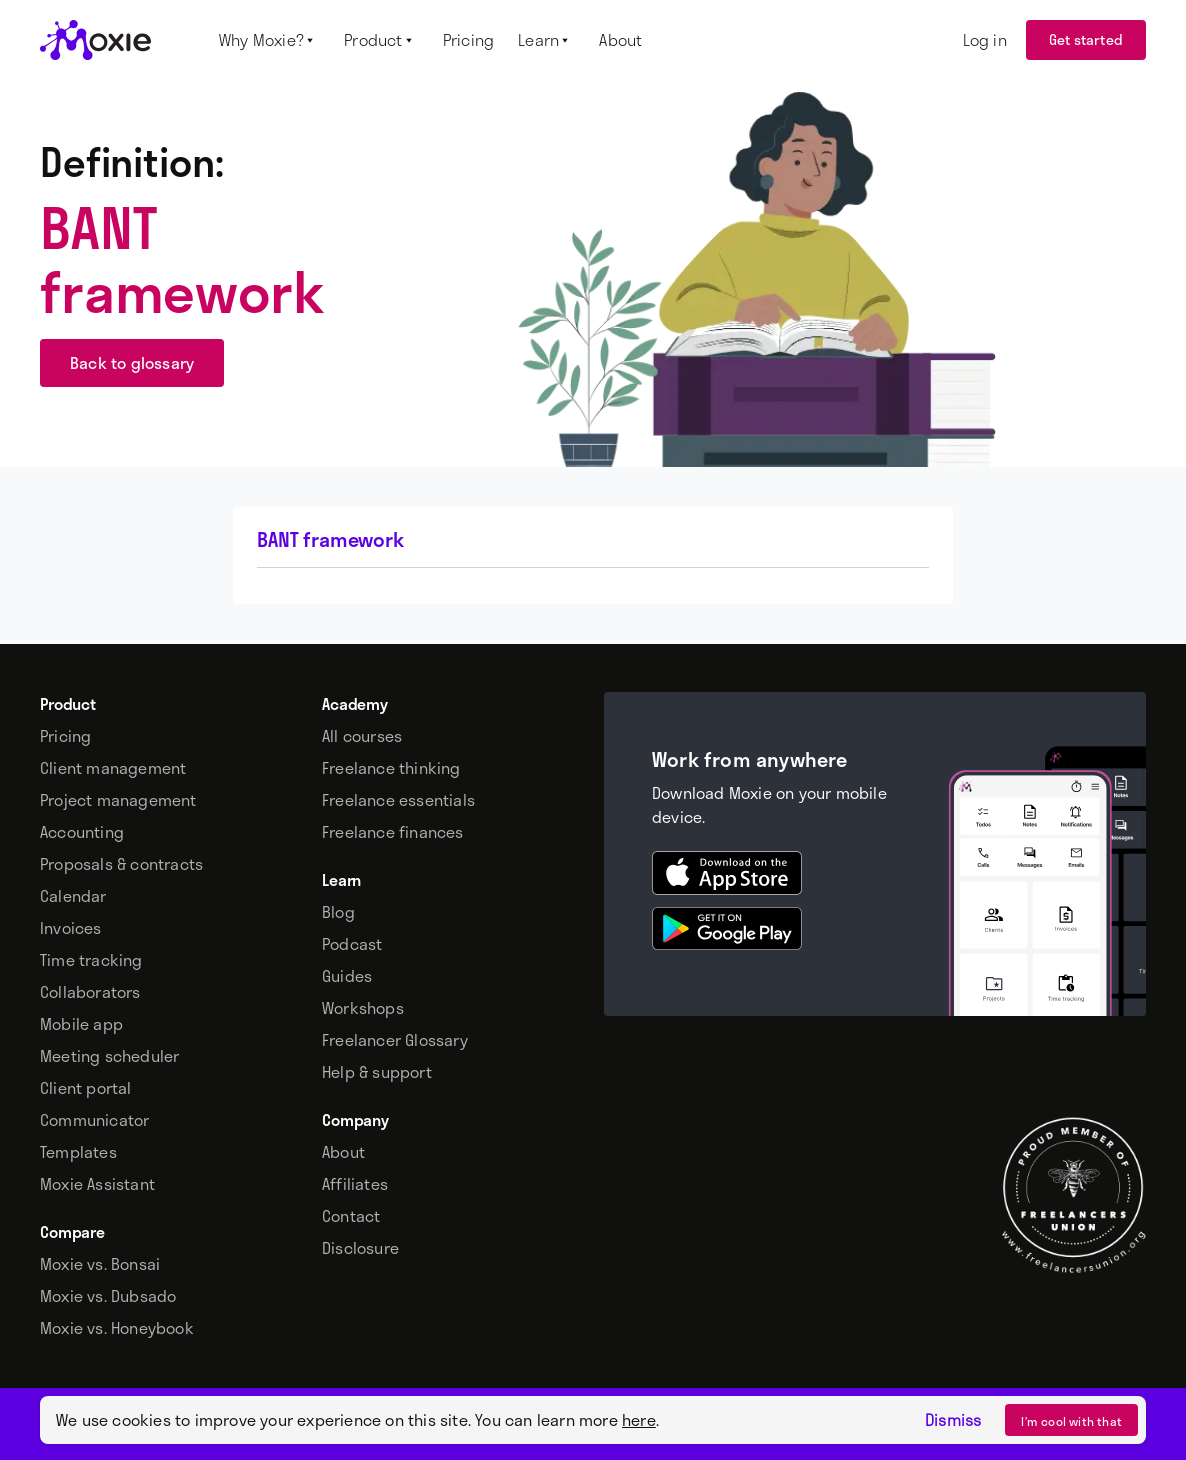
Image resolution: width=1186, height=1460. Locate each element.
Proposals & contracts (121, 864)
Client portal (86, 1088)
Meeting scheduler (109, 1056)
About (343, 1152)
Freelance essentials (398, 800)
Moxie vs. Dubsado (108, 1296)
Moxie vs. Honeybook (117, 1328)
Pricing (65, 736)
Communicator (94, 1120)
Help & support (377, 1072)
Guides (347, 976)
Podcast (352, 944)
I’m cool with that (1071, 1421)
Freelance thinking (391, 768)
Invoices (71, 928)
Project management (118, 800)
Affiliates (355, 1184)
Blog (338, 912)
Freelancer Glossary (395, 1040)
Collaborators (90, 992)
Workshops (363, 1008)
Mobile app (81, 1024)
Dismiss (953, 1420)
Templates (78, 1152)
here (639, 1419)
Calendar (73, 896)
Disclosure (360, 1248)
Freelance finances (393, 832)
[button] (269, 40)
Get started (1086, 39)
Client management (113, 768)
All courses (362, 736)
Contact (351, 1216)
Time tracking (91, 960)
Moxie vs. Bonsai (100, 1264)
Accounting (82, 832)
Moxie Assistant (97, 1184)
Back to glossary (132, 362)
